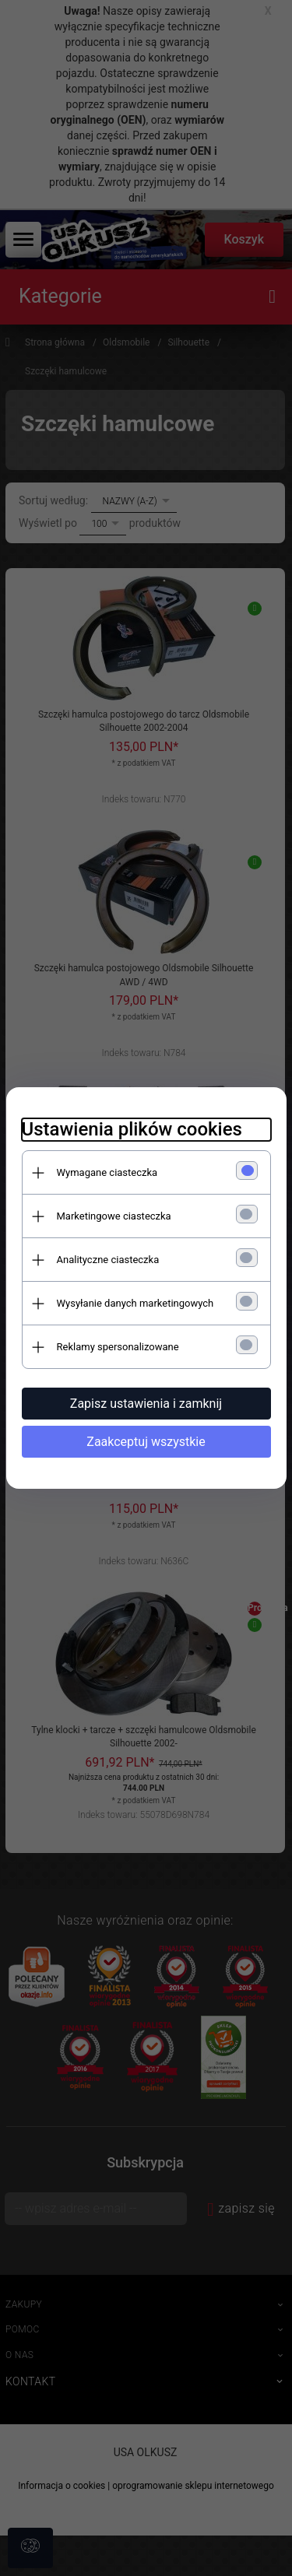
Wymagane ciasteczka (107, 1172)
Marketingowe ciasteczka (114, 1216)
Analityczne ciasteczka (108, 1259)
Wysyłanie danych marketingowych (135, 1303)
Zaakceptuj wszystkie (145, 1441)
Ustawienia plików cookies (132, 1129)
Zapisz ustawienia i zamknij (146, 1403)
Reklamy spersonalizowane (118, 1347)
